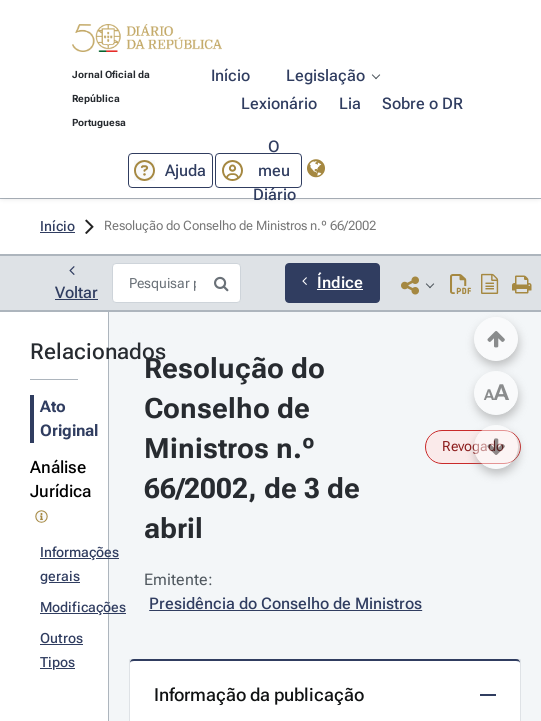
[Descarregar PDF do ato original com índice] (490, 284)
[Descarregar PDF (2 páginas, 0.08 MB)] (460, 284)
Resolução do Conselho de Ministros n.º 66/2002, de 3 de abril (255, 448)
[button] (147, 41)
